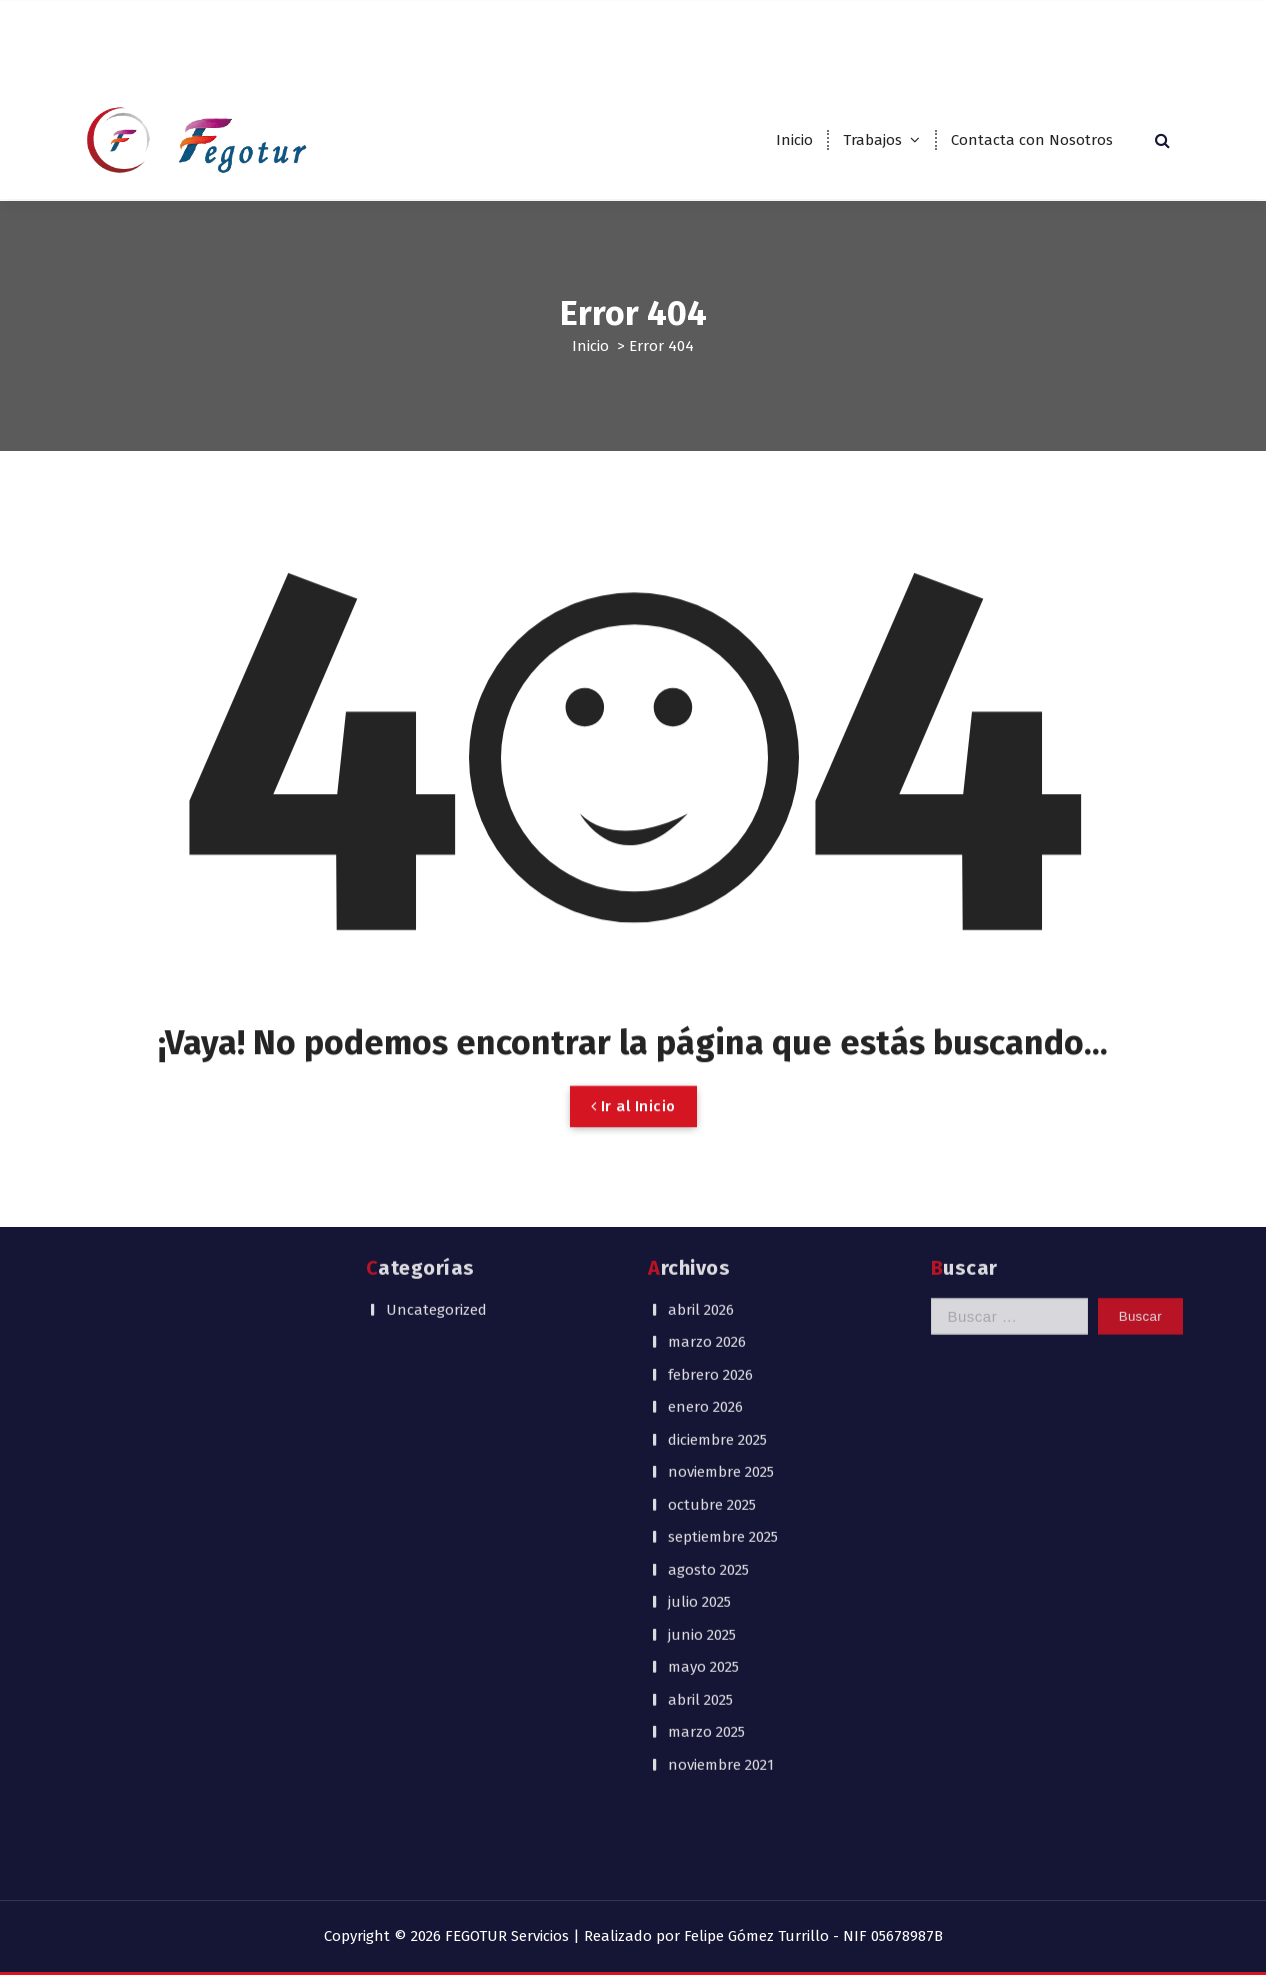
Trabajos (872, 140)
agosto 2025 (708, 1356)
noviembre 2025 (721, 1259)
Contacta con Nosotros (1032, 140)
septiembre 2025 (723, 1324)
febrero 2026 (710, 1161)
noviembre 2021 (721, 1551)
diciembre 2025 (717, 1226)
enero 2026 (705, 1194)
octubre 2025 (712, 1291)
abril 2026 (701, 1096)
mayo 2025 (703, 1454)
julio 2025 (699, 1389)
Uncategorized (436, 1096)
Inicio (794, 140)
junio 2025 (702, 1421)
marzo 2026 (707, 1129)
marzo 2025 (706, 1519)
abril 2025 (700, 1486)
